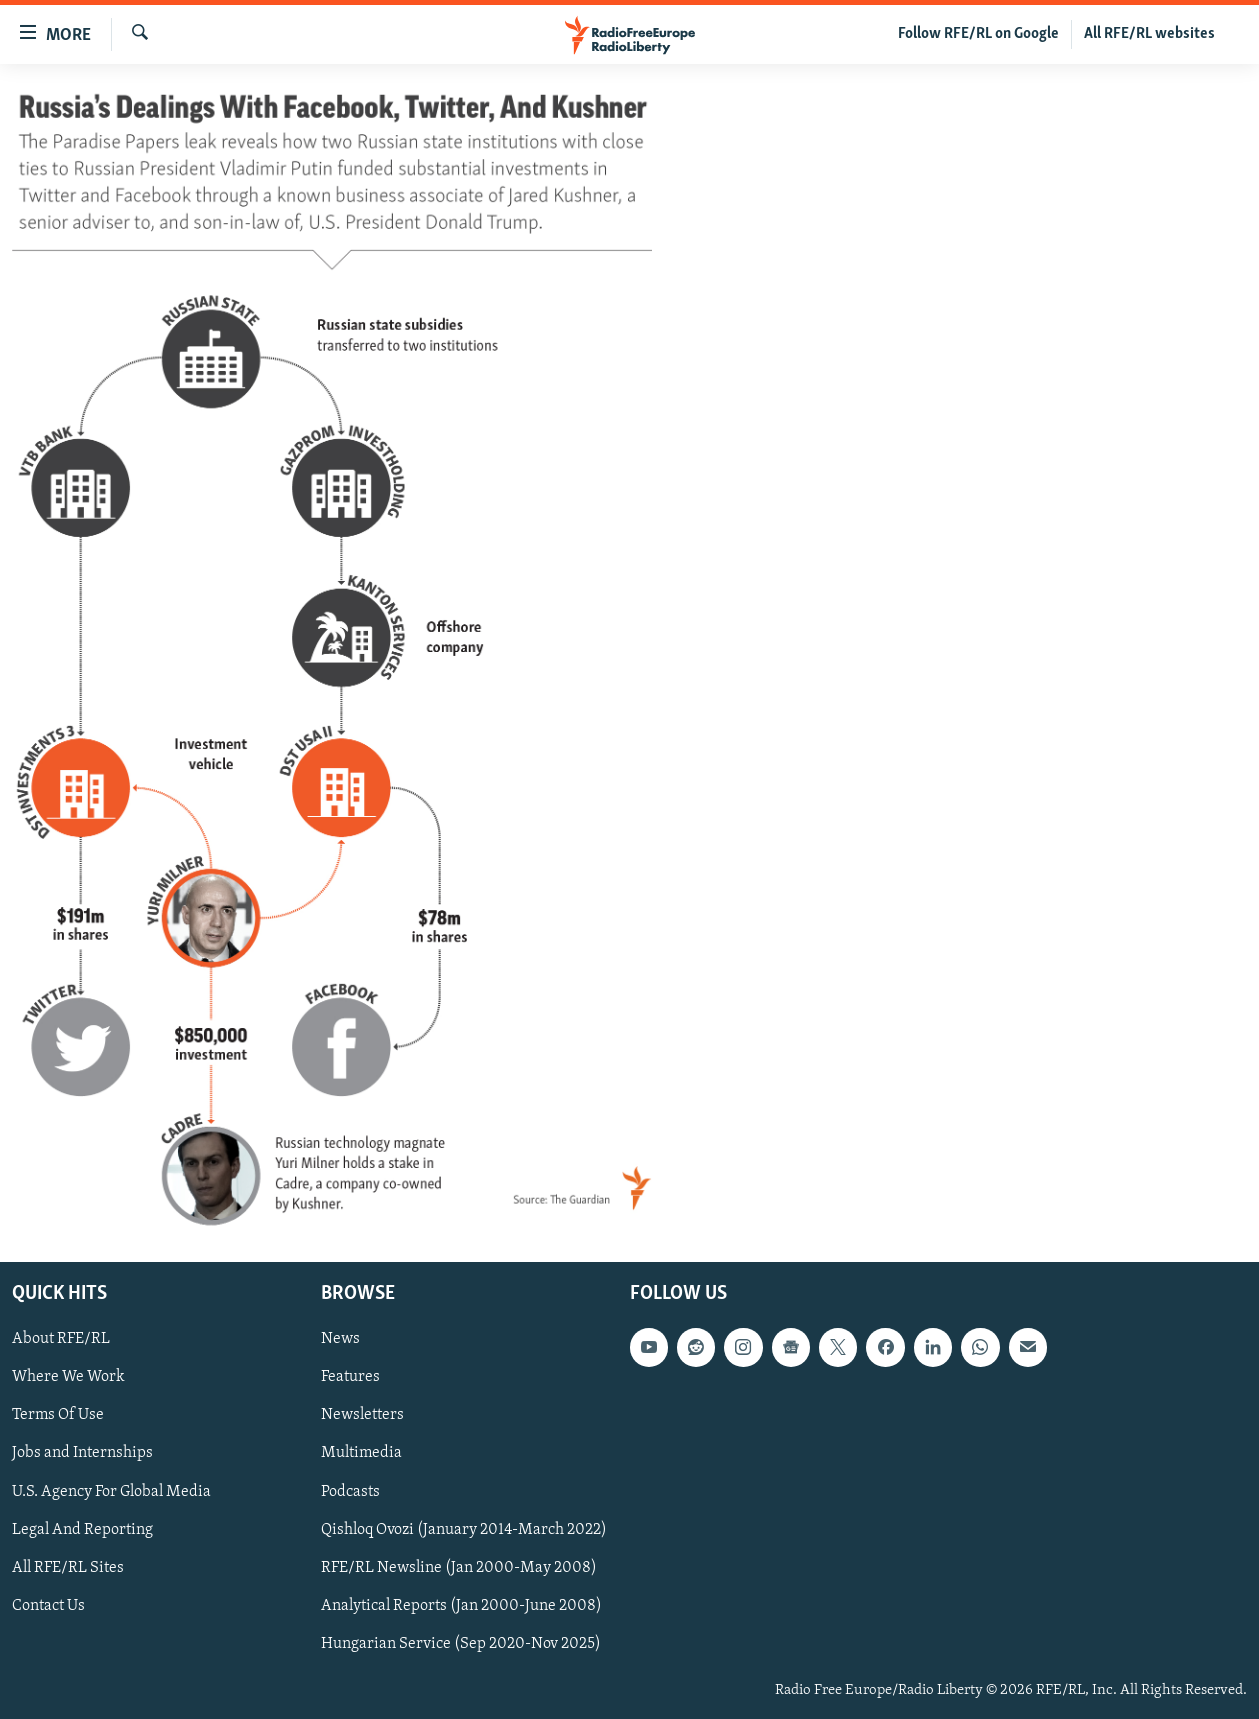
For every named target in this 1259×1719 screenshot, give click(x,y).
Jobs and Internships (82, 1454)
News (340, 1340)
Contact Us (48, 1606)
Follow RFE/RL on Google (978, 34)
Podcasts (350, 1492)
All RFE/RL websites (1149, 34)
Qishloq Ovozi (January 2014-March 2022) (464, 1530)
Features (350, 1378)
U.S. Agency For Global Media (111, 1492)
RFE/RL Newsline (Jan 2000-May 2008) (459, 1568)
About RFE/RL (61, 1340)
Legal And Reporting (82, 1530)
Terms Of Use (58, 1416)
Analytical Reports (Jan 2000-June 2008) (461, 1606)
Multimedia (361, 1454)
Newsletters (362, 1416)
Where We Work (68, 1378)
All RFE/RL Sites (68, 1568)
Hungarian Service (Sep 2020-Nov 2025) (461, 1644)
